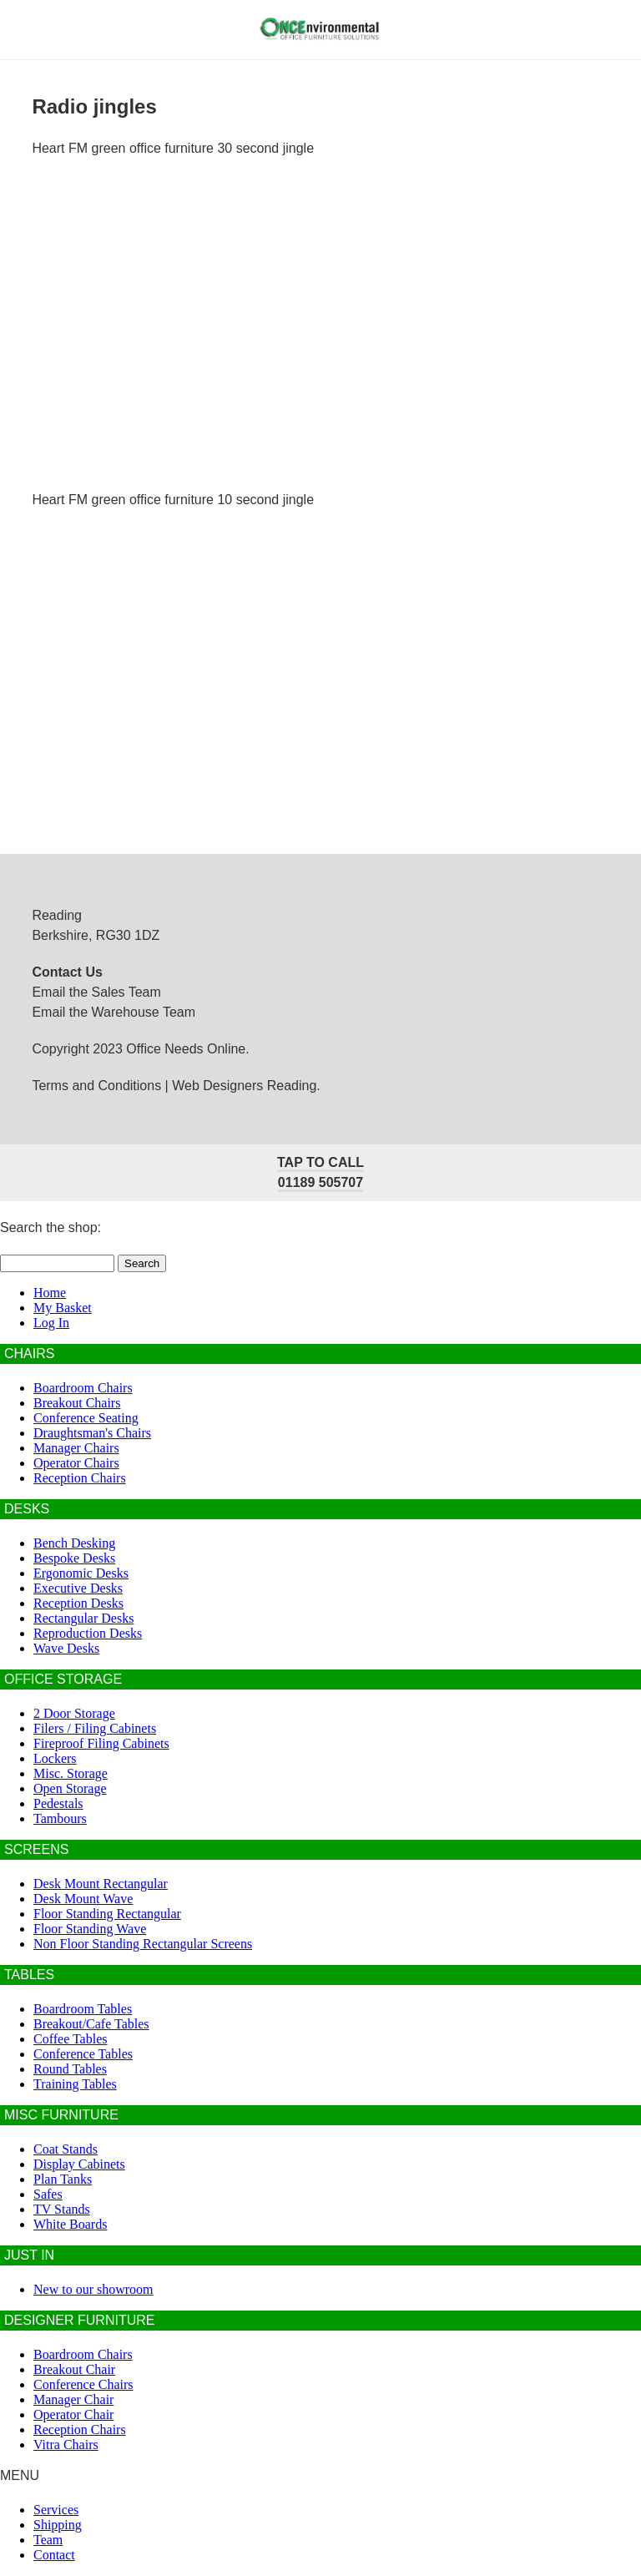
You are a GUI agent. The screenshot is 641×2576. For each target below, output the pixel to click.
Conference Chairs (83, 2384)
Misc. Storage (70, 1773)
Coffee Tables (70, 2039)
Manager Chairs (76, 1448)
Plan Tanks (62, 2179)
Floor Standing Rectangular (107, 1914)
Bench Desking (74, 1543)
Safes (48, 2194)
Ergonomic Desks (81, 1573)
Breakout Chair (74, 2369)
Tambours (60, 1818)
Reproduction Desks (87, 1633)
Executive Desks (78, 1588)
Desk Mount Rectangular (100, 1883)
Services (55, 2510)
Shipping (57, 2525)
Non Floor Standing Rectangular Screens (142, 1944)
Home (49, 1292)
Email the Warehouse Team (113, 1012)
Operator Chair (73, 2414)
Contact (54, 2555)
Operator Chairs (76, 1463)
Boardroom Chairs (83, 1388)
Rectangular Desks (83, 1618)
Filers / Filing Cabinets (94, 1728)
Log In (51, 1323)
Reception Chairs (79, 1478)
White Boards (70, 2224)
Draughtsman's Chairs (92, 1433)
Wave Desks (66, 1648)
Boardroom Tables (82, 2009)
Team (48, 2540)
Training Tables (75, 2084)
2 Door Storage (74, 1713)
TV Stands (61, 2209)
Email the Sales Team (96, 992)
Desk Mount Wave (83, 1899)
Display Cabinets (79, 2164)
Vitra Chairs (65, 2444)
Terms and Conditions (96, 1085)
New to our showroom (93, 2289)
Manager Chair (73, 2399)
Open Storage (70, 1788)
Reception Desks (78, 1603)
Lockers (55, 1758)
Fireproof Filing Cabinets (101, 1743)
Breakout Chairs (76, 1403)
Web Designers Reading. (246, 1085)
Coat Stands (65, 2149)
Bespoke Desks (74, 1558)
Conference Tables (83, 2054)
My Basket (62, 1308)
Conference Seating (86, 1418)
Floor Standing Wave (89, 1929)
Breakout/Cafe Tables (91, 2024)
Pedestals (58, 1803)
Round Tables (70, 2069)
